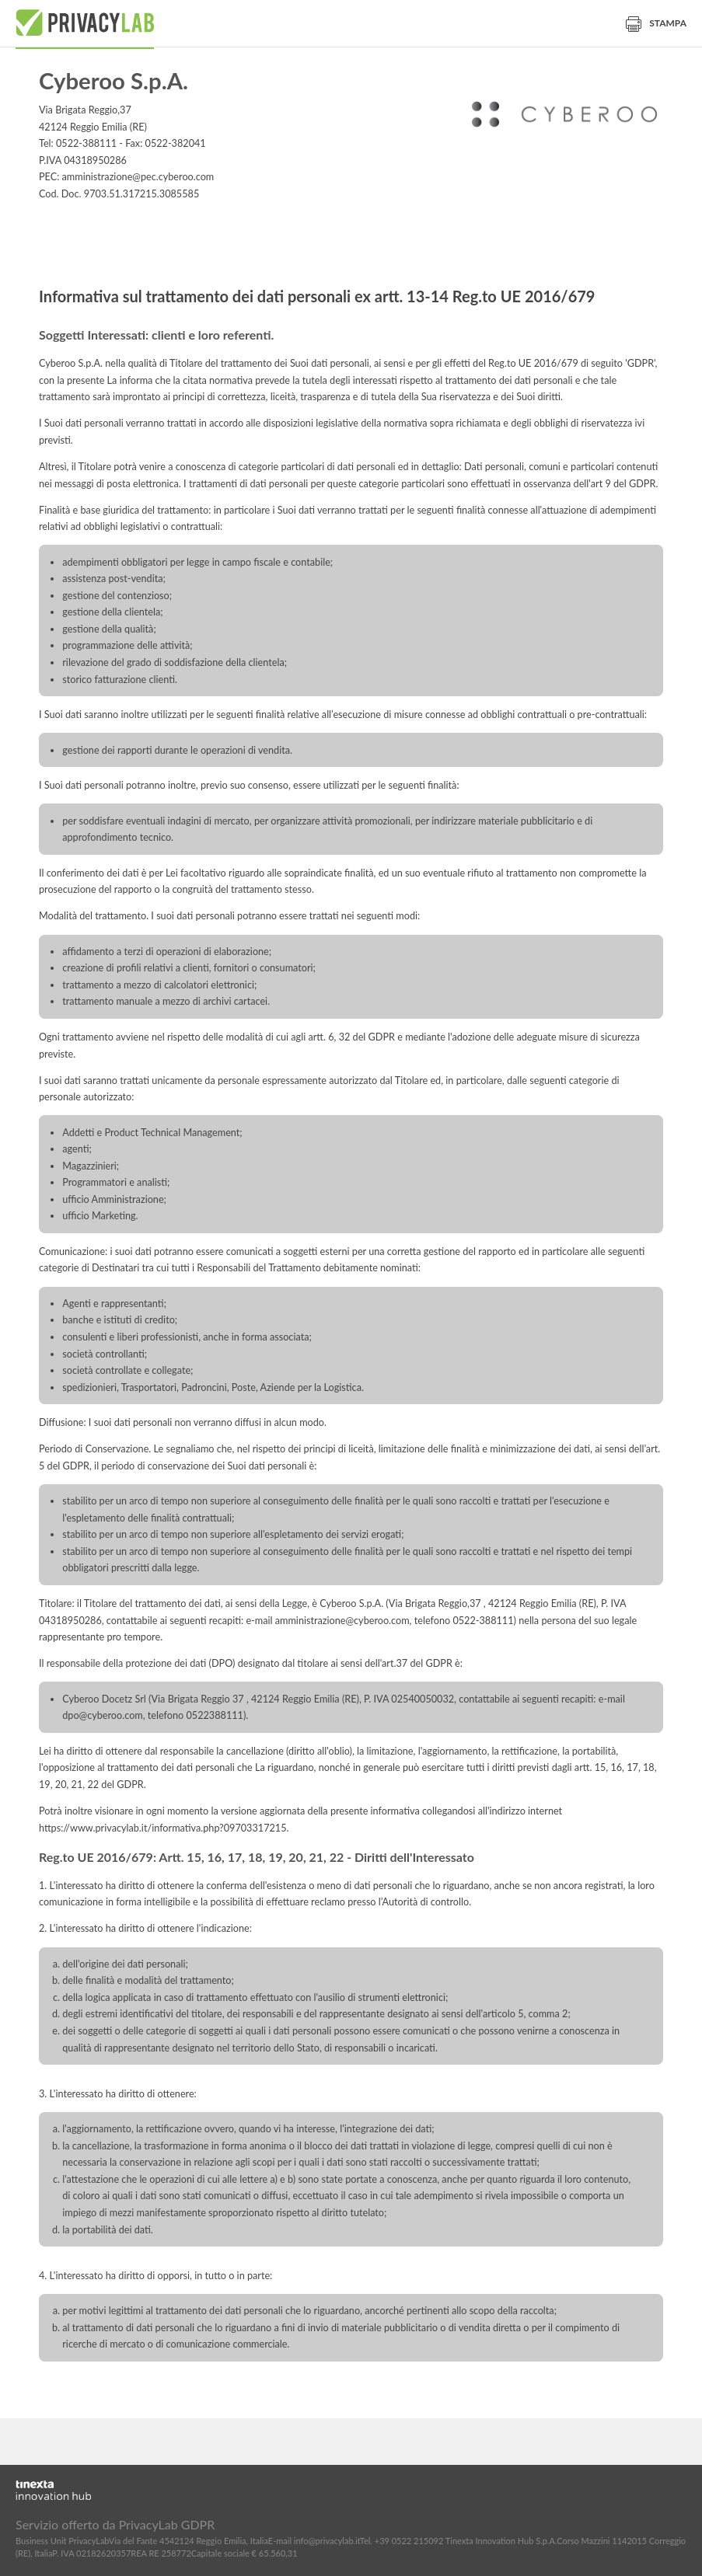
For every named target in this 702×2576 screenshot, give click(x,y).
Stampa (656, 23)
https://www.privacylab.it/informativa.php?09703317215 (163, 1828)
